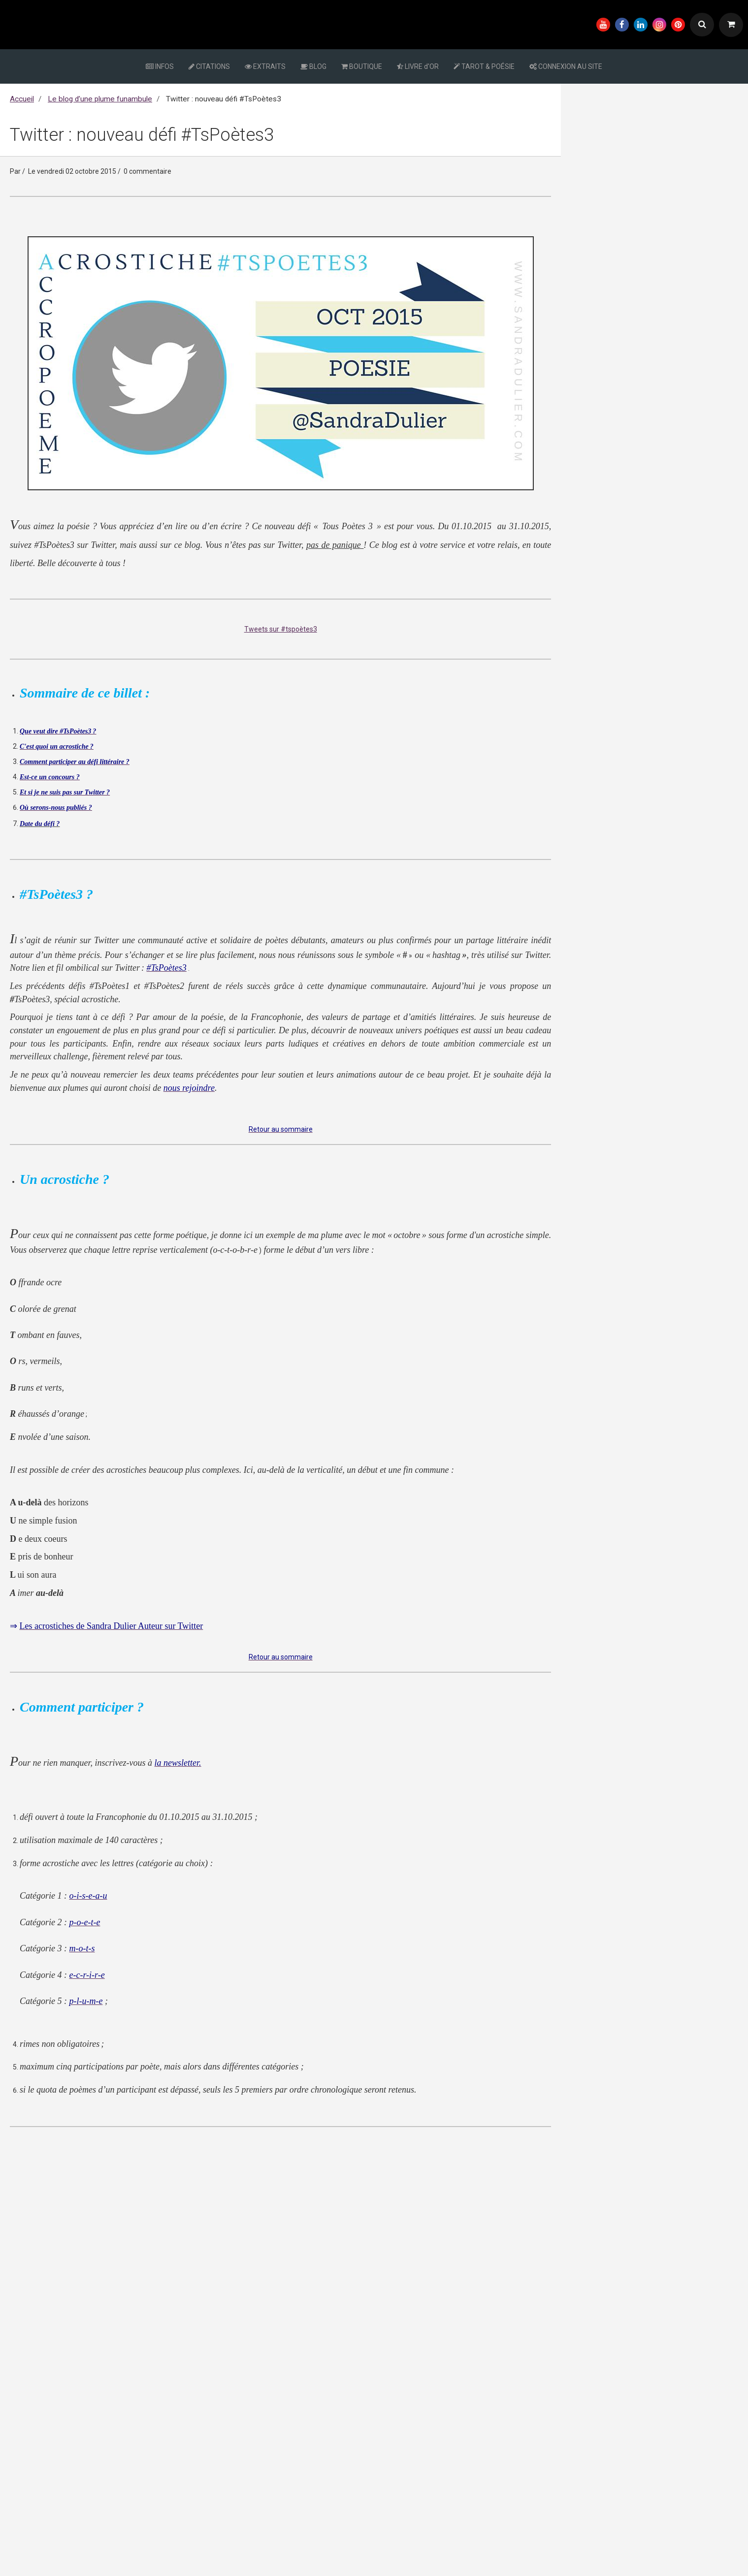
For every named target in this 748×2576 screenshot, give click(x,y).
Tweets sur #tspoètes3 (280, 629)
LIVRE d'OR (418, 66)
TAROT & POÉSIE (484, 66)
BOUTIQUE (361, 66)
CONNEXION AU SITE (565, 66)
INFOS (160, 66)
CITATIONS (209, 66)
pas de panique (334, 545)
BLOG (313, 66)
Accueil (22, 99)
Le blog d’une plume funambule (100, 99)
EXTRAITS (265, 66)
